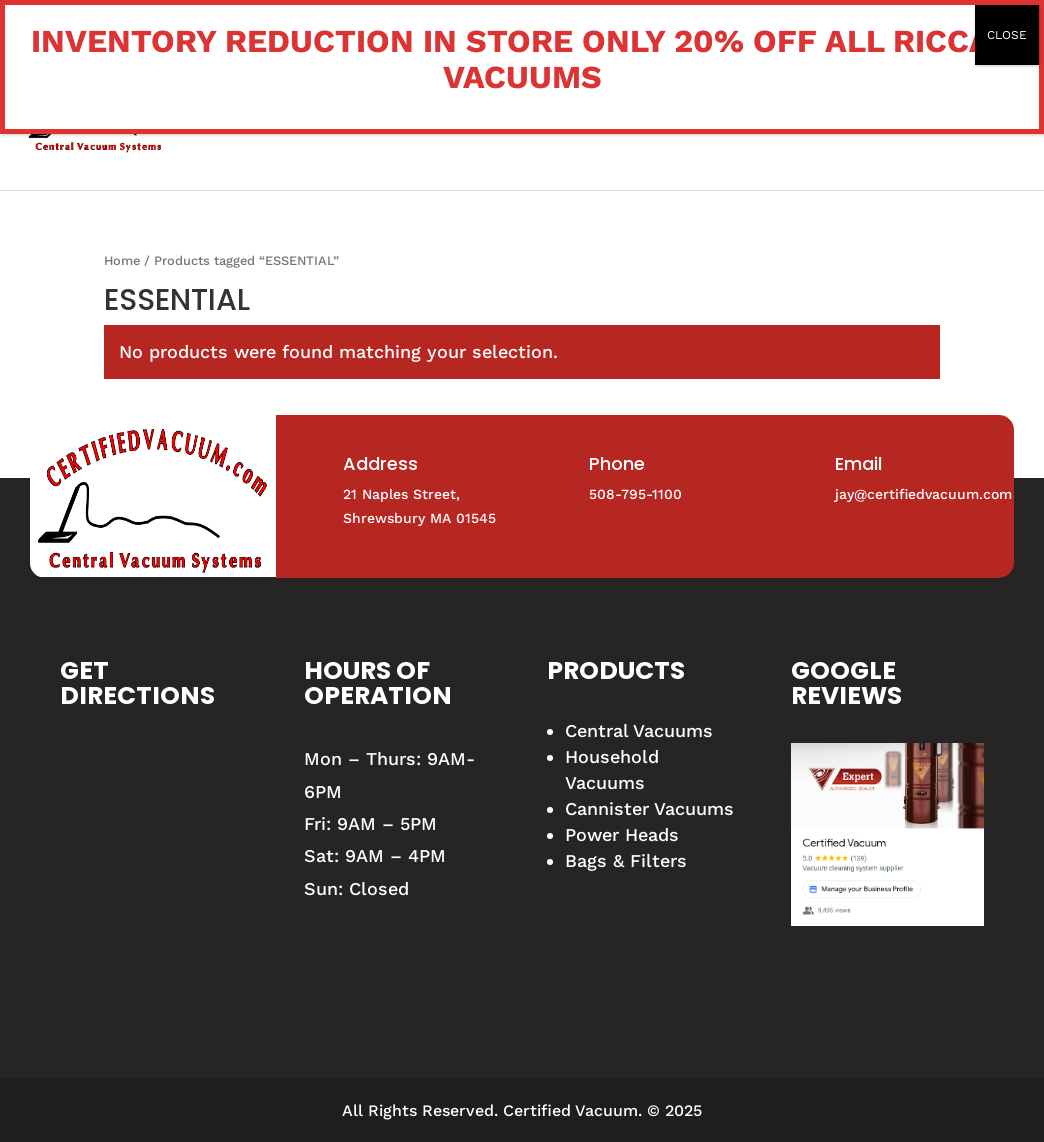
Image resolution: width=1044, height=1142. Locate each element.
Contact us (889, 123)
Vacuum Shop (290, 123)
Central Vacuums (639, 730)
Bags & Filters (626, 860)
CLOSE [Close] (1007, 35)
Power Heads (622, 834)
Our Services (434, 123)
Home (180, 123)
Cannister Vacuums (649, 808)
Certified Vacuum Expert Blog (673, 123)
